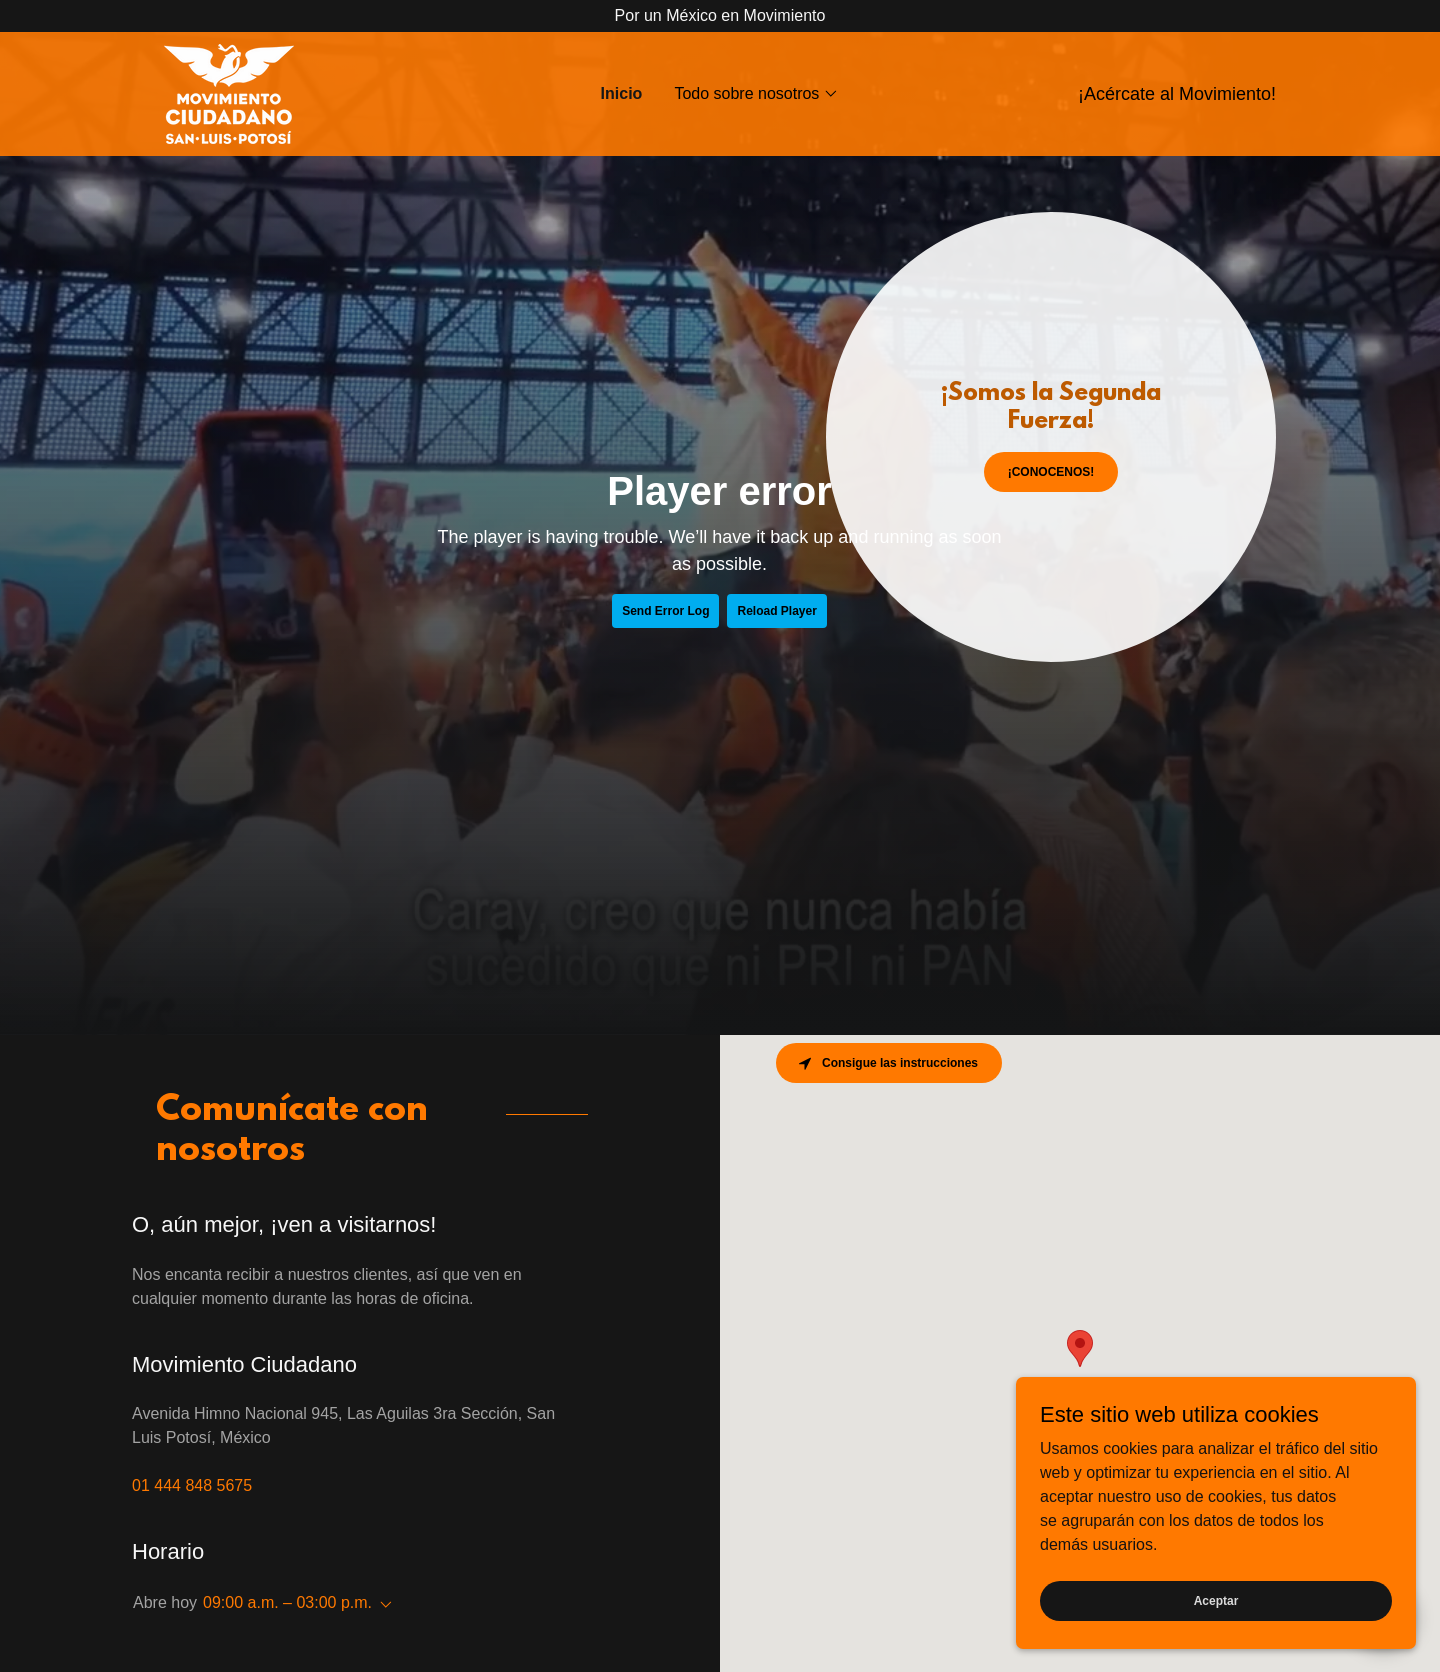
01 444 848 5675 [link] (192, 1485)
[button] (756, 94)
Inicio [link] (622, 93)
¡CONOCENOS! (1051, 472)
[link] (229, 92)
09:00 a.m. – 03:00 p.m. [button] (287, 1602)
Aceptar (1216, 1600)
